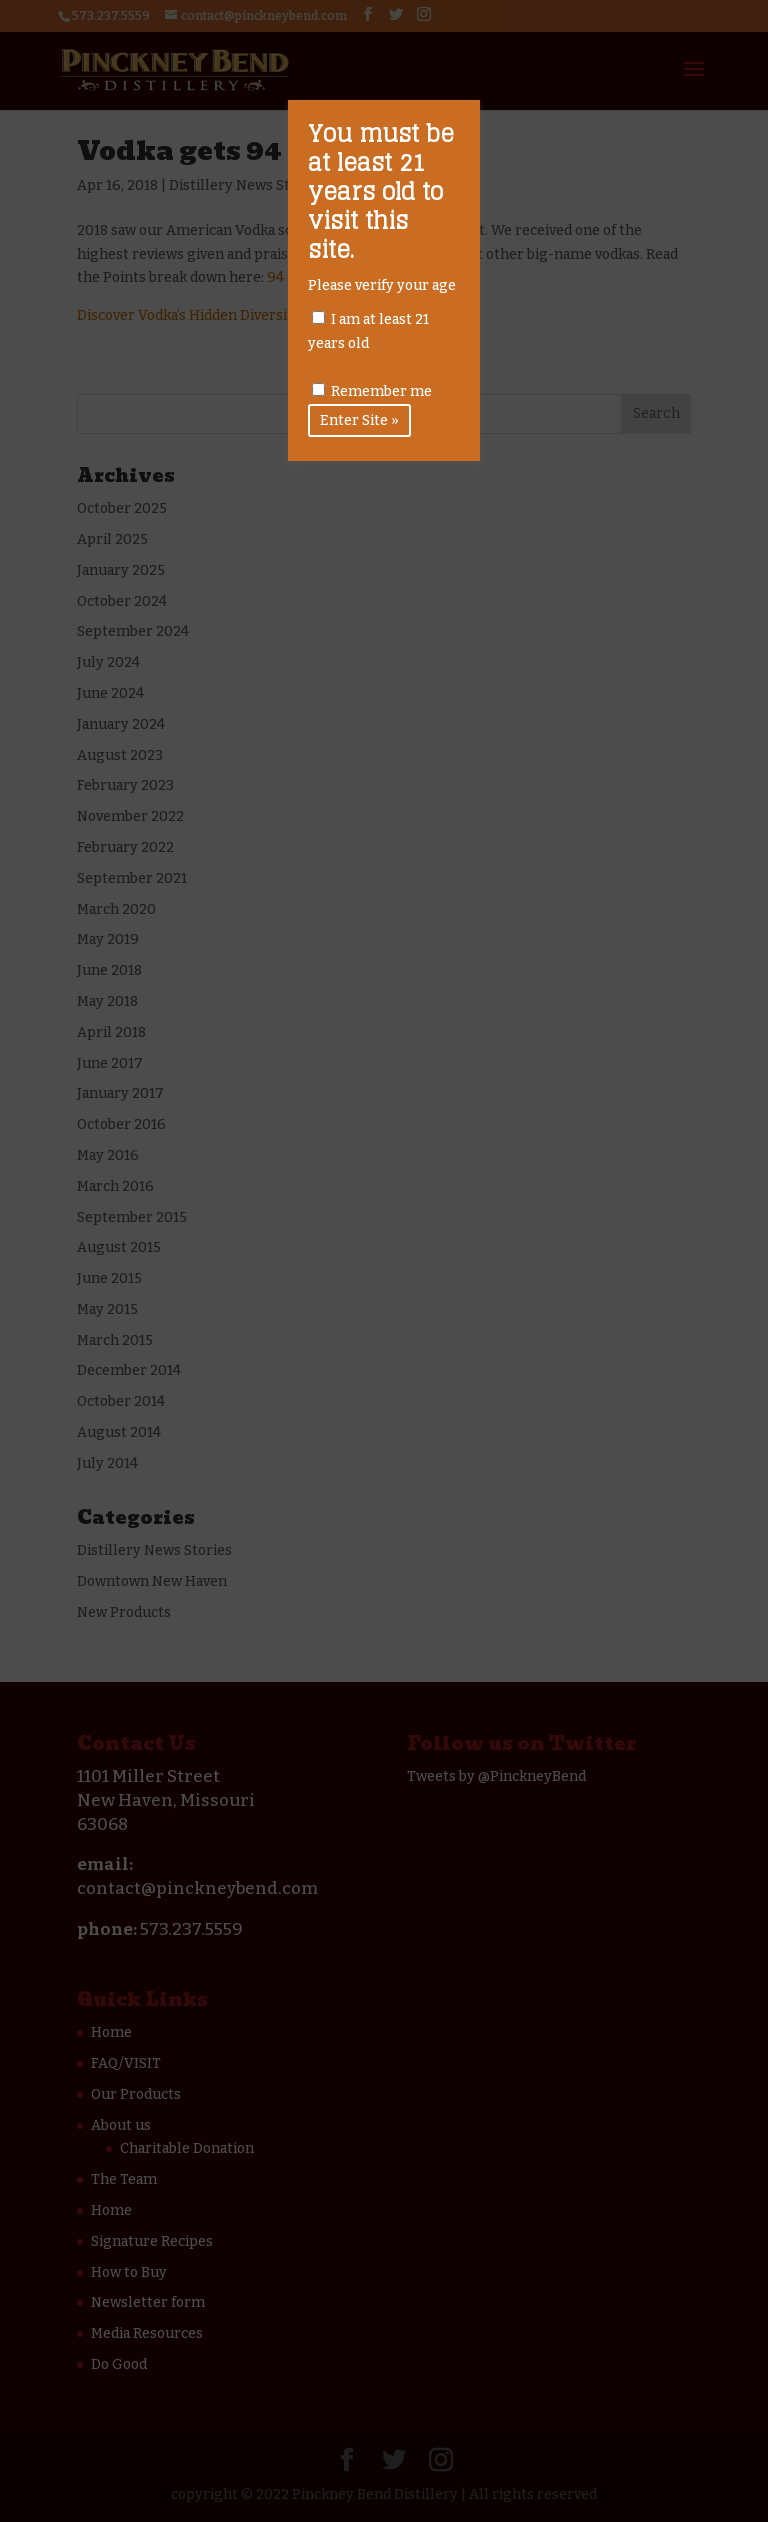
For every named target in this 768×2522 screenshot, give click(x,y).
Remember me (372, 391)
